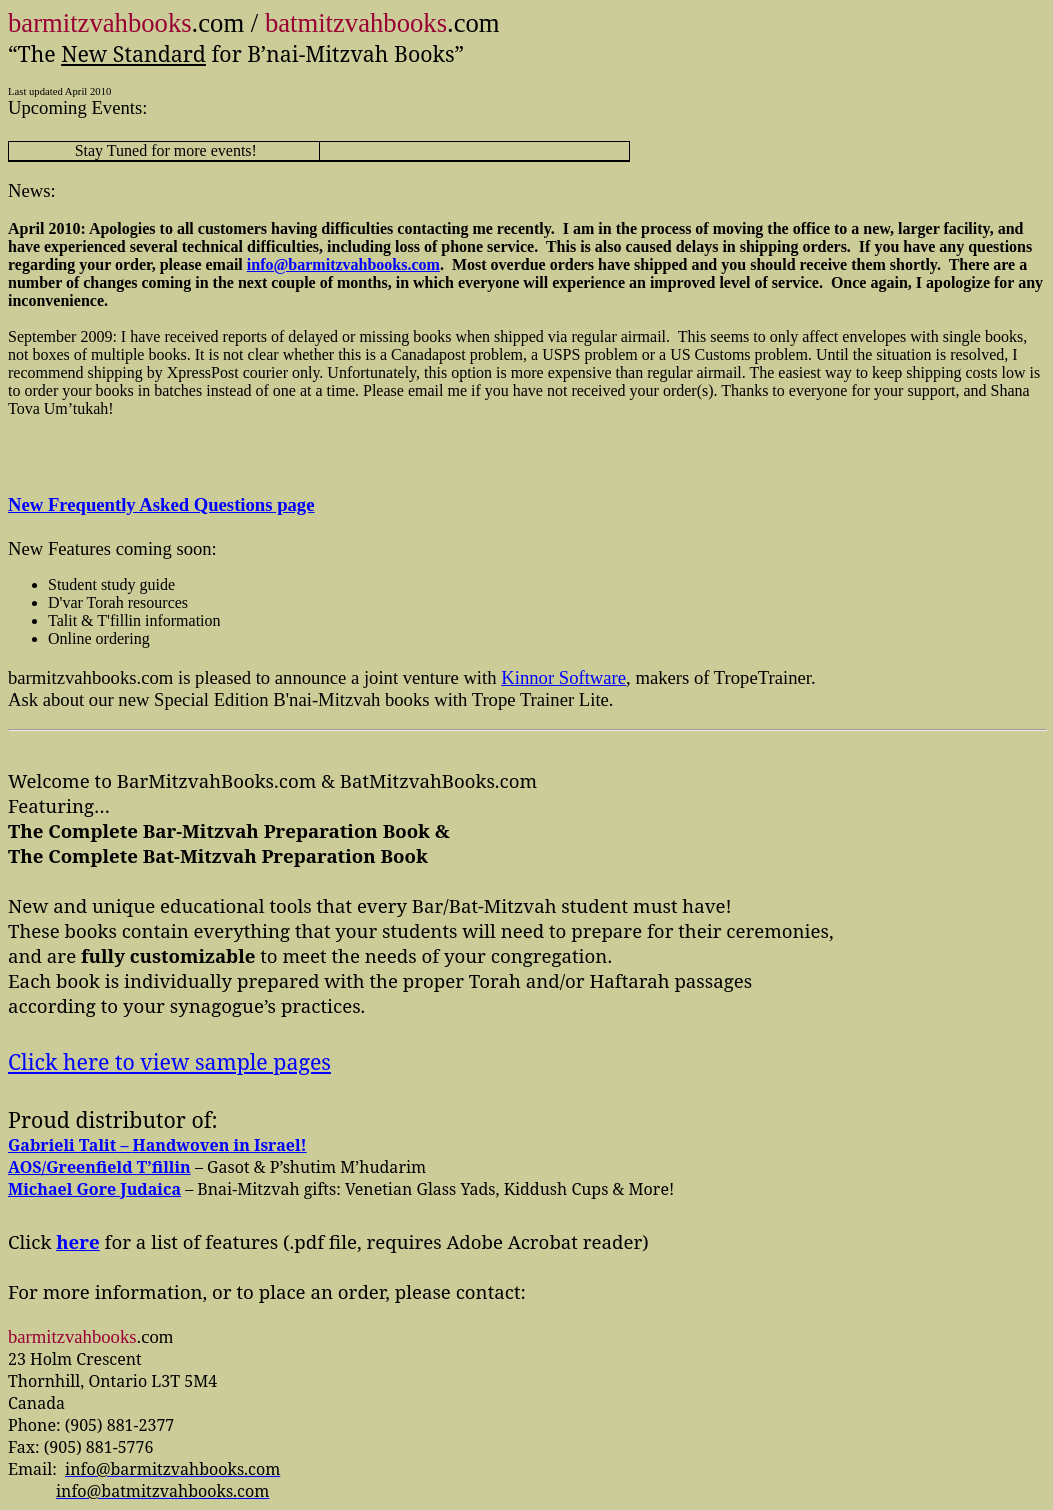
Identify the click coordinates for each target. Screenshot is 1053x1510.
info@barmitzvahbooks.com (343, 264)
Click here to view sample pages (169, 1061)
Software (563, 677)
